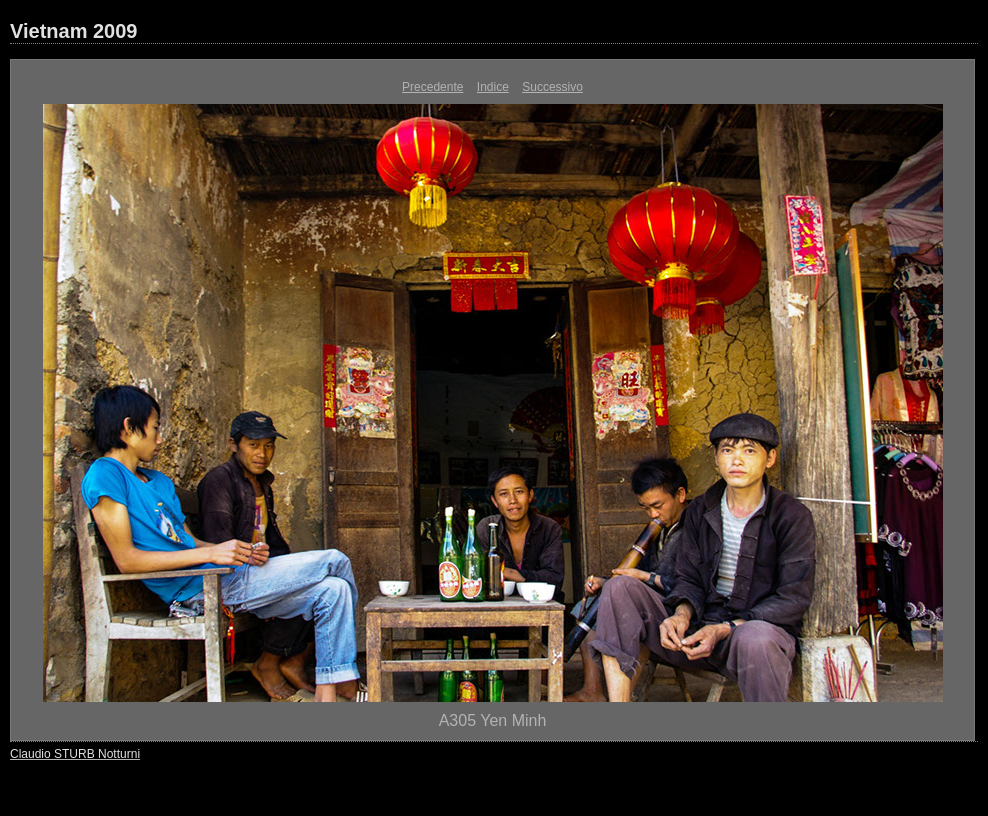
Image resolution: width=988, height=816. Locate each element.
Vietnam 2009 (74, 31)
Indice (493, 87)
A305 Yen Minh (493, 720)
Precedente (432, 87)
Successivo (552, 87)
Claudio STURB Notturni (75, 754)
